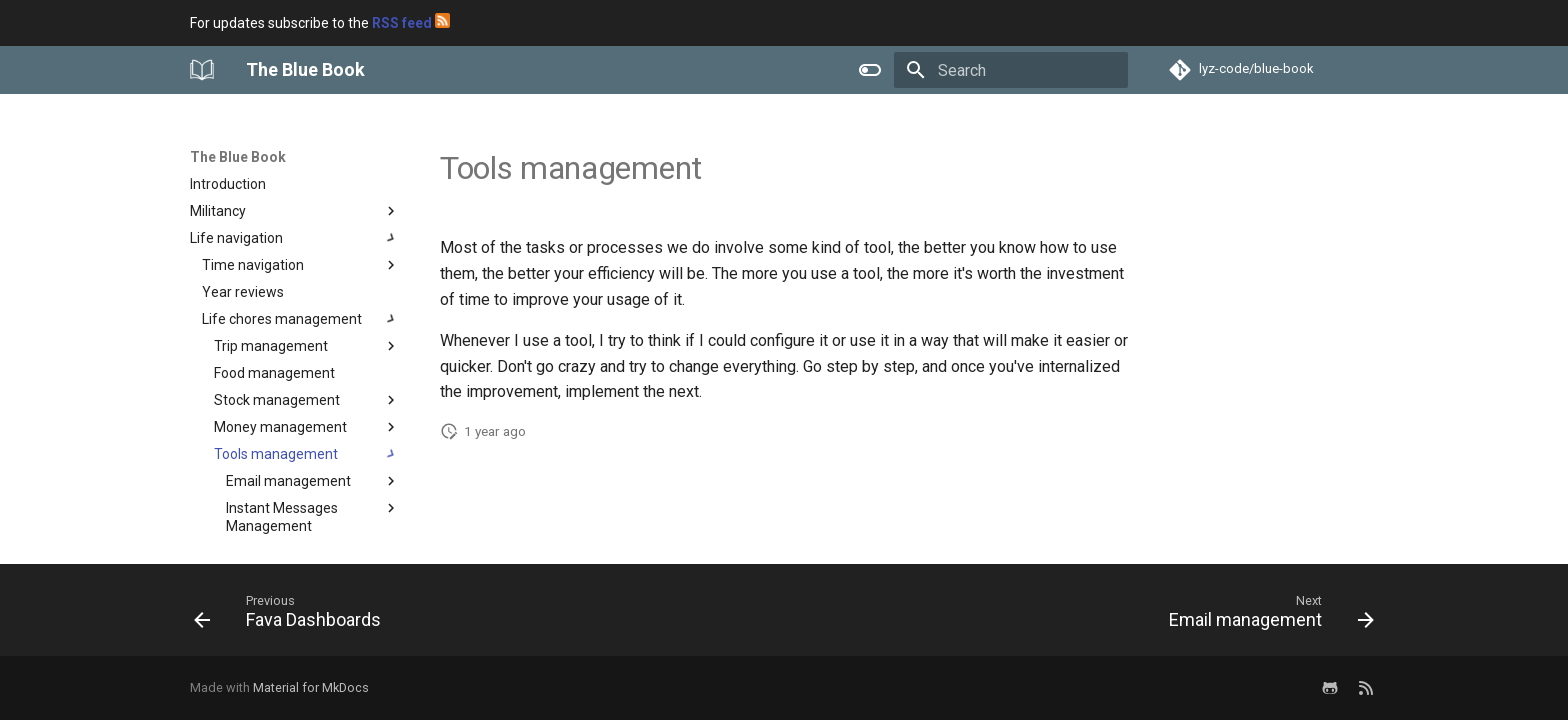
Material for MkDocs (311, 687)
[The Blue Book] (202, 70)
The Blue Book (238, 157)
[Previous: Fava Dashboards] (293, 616)
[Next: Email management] (1266, 616)
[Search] (1011, 70)
